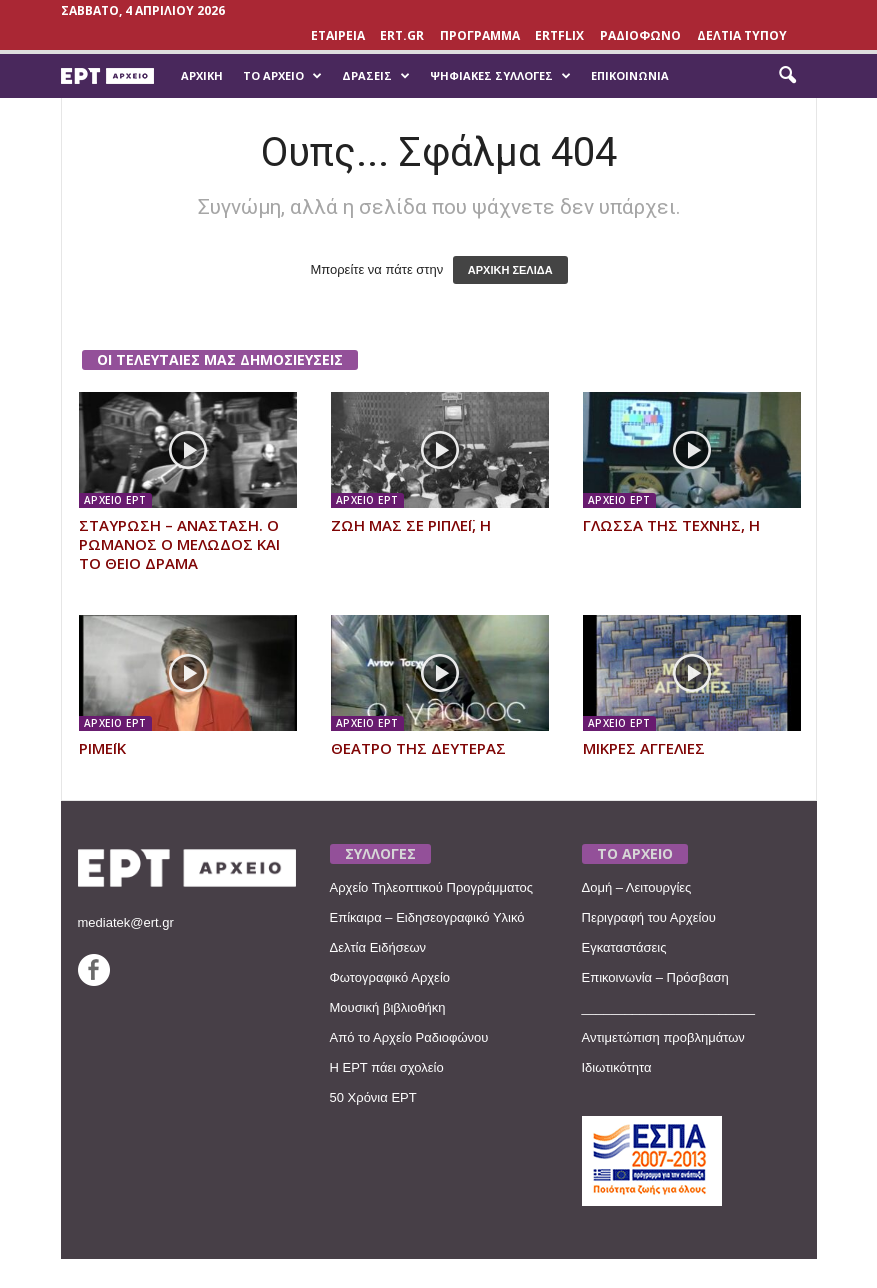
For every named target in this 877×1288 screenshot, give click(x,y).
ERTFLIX (559, 35)
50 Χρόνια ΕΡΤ (373, 1097)
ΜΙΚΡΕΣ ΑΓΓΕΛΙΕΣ (644, 748)
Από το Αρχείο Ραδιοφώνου (409, 1037)
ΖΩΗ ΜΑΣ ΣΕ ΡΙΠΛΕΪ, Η (411, 525)
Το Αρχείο (282, 76)
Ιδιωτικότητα (617, 1067)
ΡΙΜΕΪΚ (102, 748)
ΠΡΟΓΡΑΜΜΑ (480, 35)
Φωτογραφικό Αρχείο (390, 977)
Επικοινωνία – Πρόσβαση (655, 977)
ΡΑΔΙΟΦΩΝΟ (640, 35)
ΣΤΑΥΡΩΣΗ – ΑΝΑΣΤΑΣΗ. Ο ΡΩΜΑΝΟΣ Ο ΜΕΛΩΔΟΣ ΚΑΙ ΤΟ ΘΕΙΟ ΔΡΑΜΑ (179, 544)
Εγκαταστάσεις (624, 947)
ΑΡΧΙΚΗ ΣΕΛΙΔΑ (510, 270)
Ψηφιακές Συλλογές (500, 76)
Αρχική (202, 75)
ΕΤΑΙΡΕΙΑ (338, 35)
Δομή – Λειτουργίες (637, 887)
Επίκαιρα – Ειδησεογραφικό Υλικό (427, 917)
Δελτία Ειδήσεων (378, 947)
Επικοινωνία (630, 75)
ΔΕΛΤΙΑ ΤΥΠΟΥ (742, 35)
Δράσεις (376, 76)
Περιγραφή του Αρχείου (649, 917)
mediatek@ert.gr (126, 922)
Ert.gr (402, 35)
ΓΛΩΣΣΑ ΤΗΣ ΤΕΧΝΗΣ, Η (671, 525)
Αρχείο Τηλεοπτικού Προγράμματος (431, 887)
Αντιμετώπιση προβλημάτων (663, 1037)
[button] (787, 76)
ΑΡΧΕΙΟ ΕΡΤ (115, 500)
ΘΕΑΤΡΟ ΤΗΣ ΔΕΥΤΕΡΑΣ (418, 748)
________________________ (669, 1007)
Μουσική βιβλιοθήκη (388, 1007)
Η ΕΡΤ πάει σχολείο (387, 1067)
